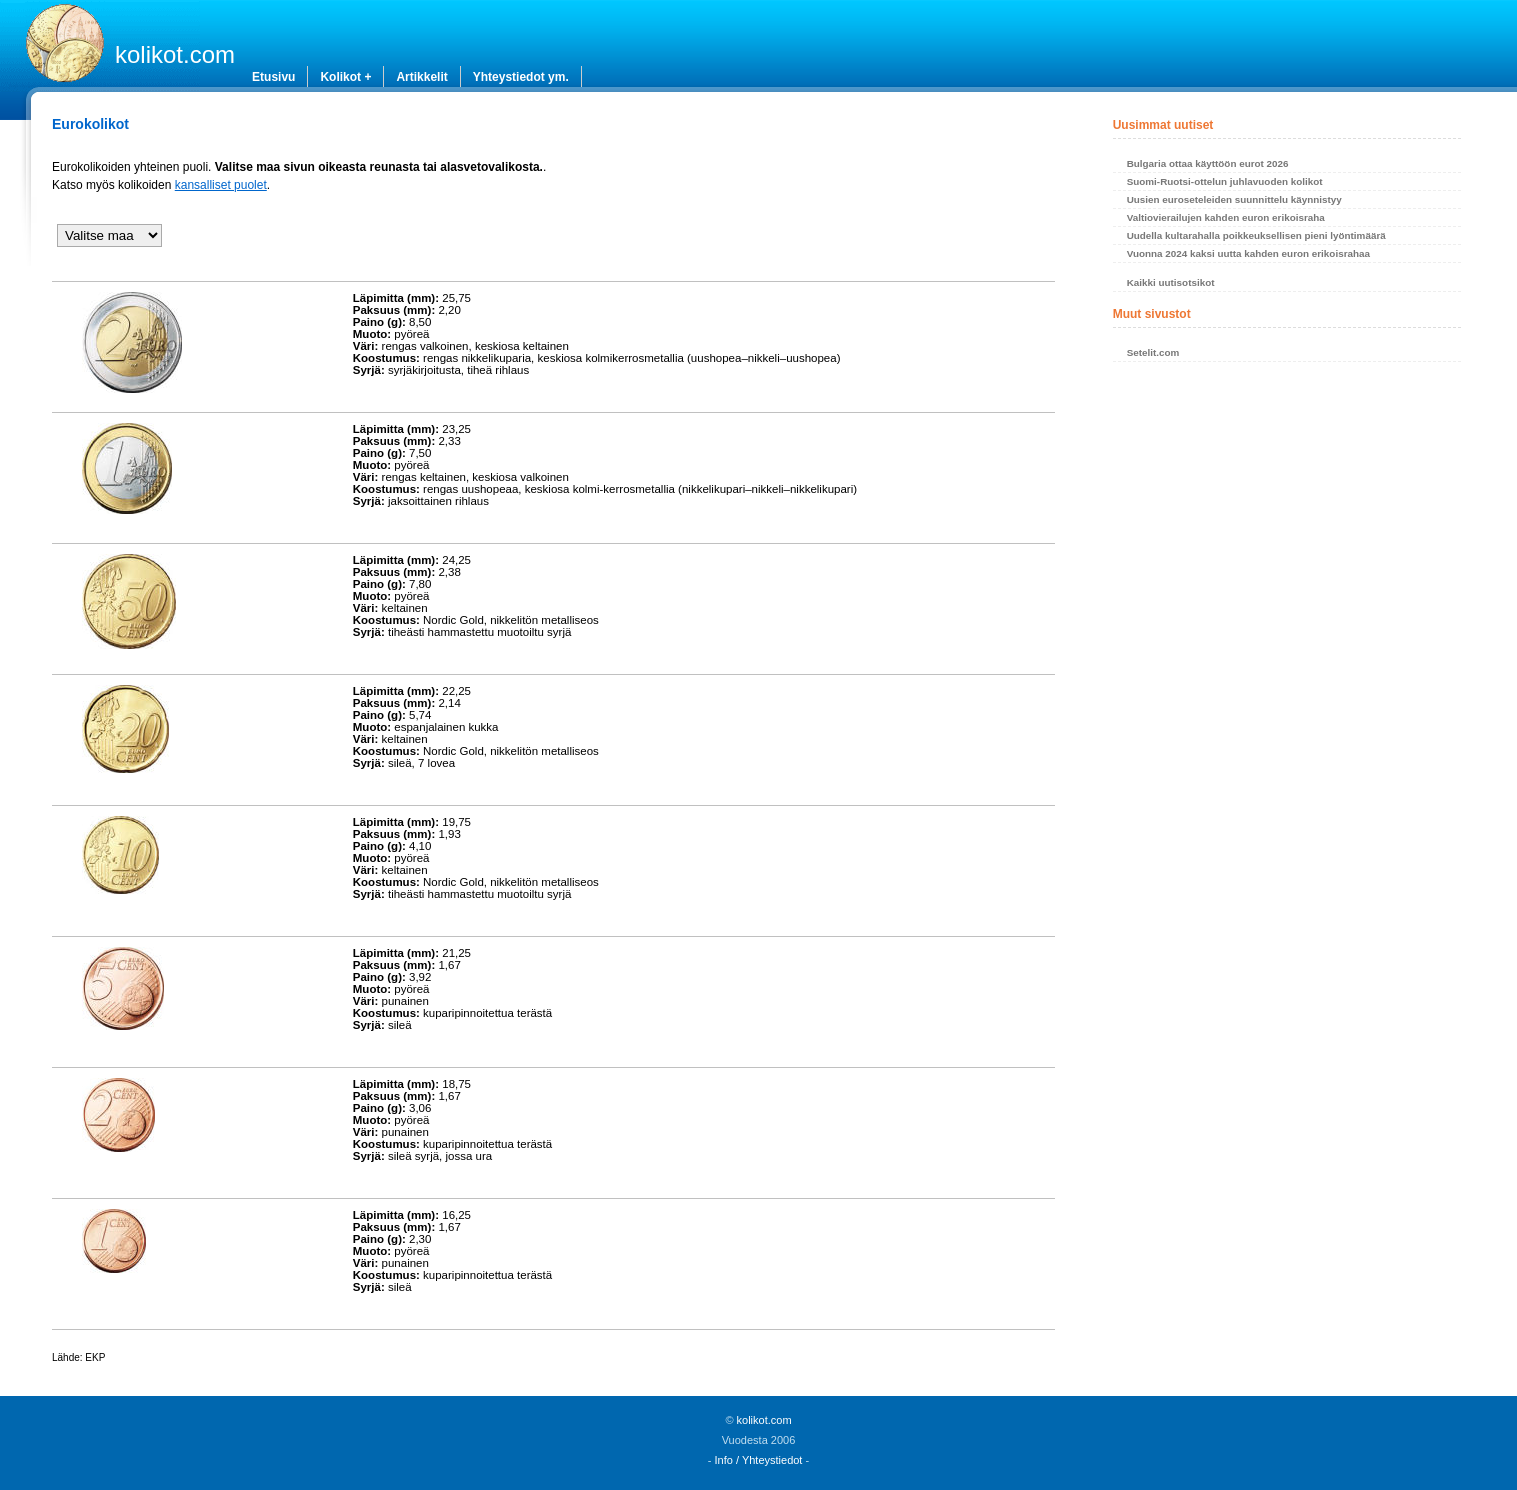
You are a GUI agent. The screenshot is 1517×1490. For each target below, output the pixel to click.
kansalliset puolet (221, 185)
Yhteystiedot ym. (521, 77)
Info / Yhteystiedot (759, 1460)
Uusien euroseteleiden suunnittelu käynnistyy (1234, 199)
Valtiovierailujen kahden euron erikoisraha (1226, 217)
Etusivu (273, 77)
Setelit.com (1153, 352)
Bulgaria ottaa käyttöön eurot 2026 (1208, 163)
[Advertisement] (1287, 535)
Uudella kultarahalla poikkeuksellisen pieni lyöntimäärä (1256, 235)
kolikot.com (175, 54)
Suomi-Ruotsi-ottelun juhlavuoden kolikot (1225, 181)
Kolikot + (345, 77)
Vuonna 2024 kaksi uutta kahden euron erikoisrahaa (1248, 253)
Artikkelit (421, 77)
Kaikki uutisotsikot (1171, 282)
